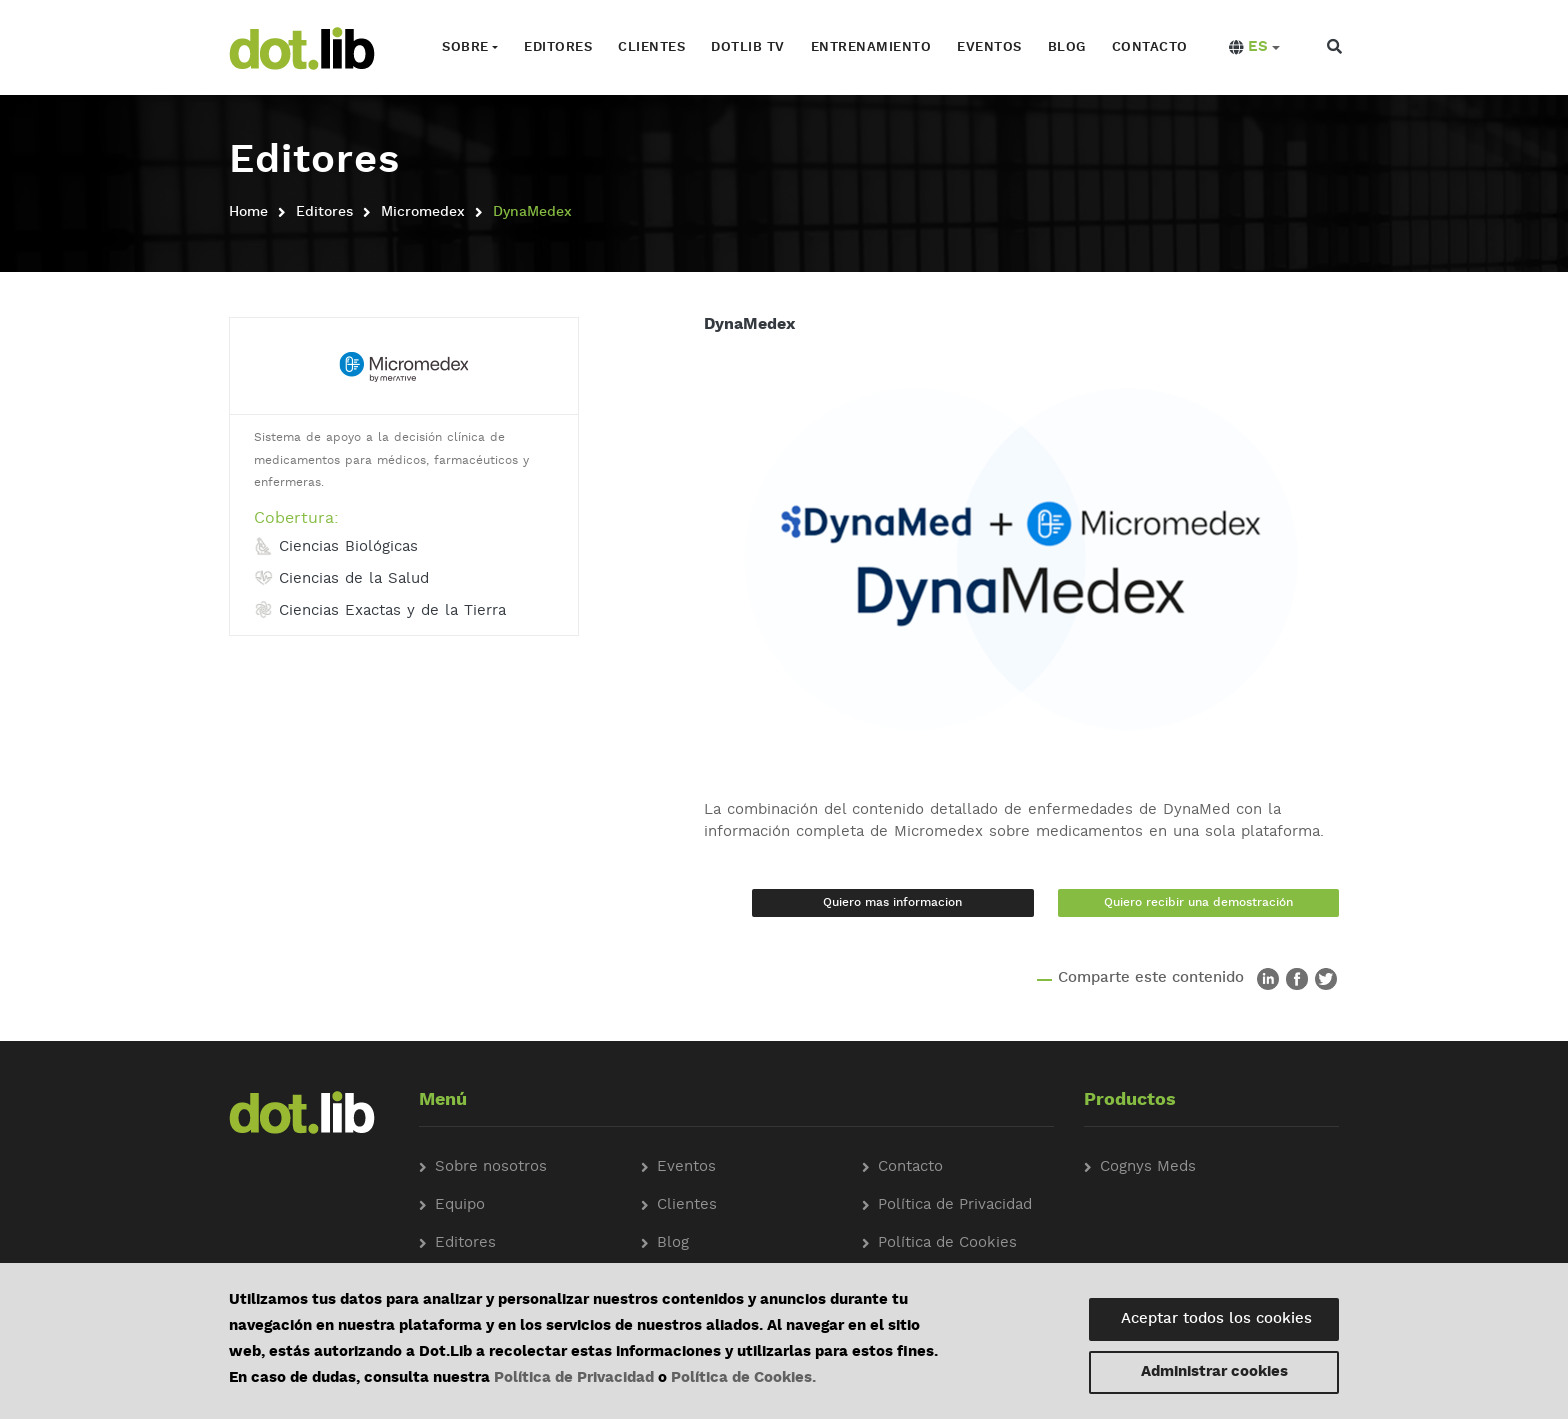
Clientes (651, 47)
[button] (1254, 48)
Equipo (460, 1205)
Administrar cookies (1214, 1372)
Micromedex (423, 212)
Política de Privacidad (574, 1378)
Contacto (1150, 47)
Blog (1067, 47)
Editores (558, 47)
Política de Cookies (947, 1243)
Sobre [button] (465, 47)
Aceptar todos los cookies (1216, 1319)
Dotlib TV (748, 47)
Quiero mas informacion (892, 903)
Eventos (989, 47)
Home (248, 212)
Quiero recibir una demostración (1198, 903)
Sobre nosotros (491, 1167)
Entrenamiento (871, 47)
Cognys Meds (1148, 1167)
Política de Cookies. (743, 1378)
